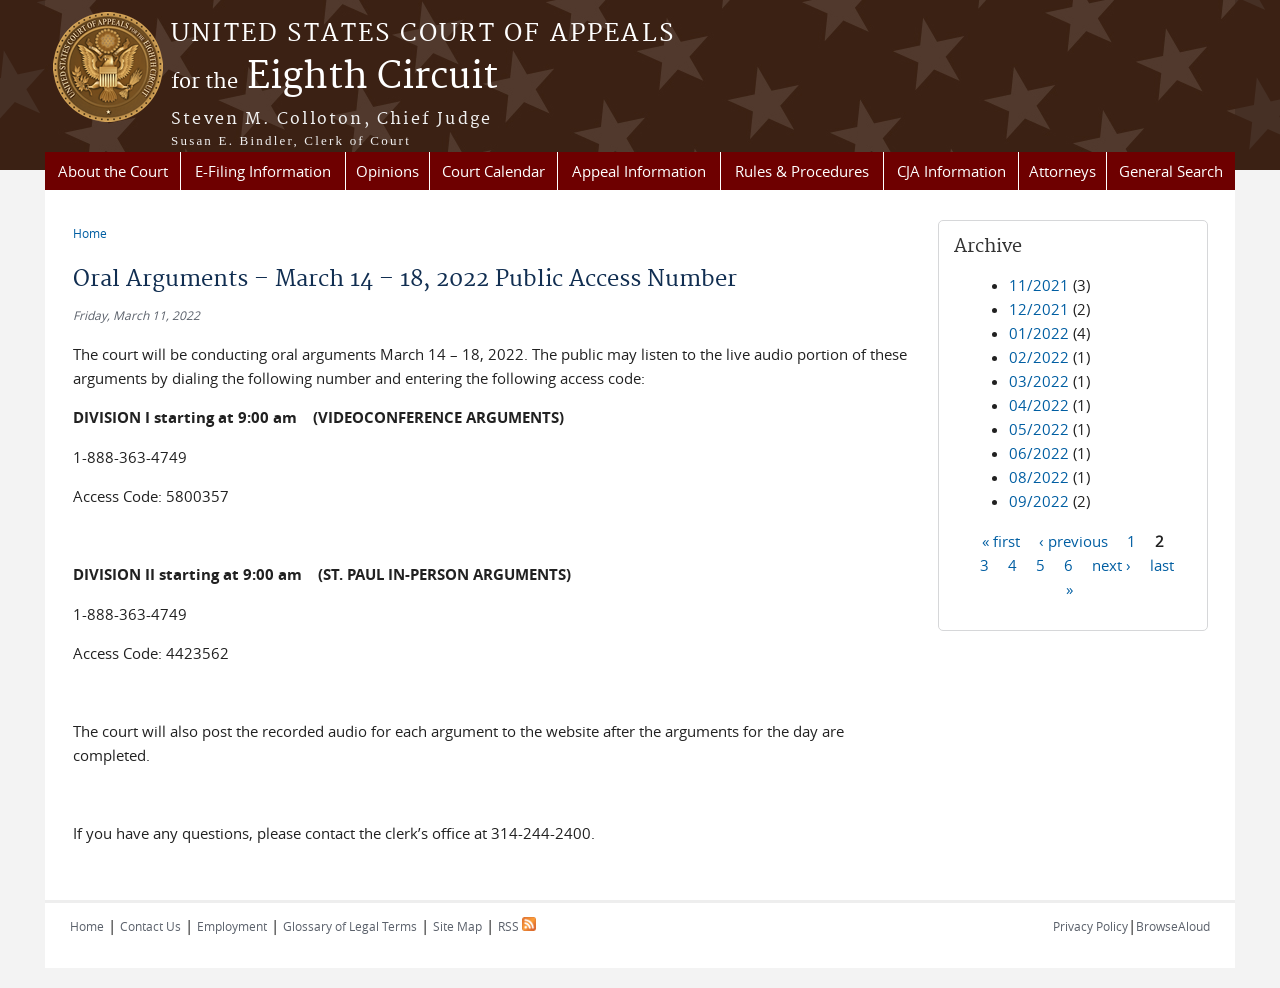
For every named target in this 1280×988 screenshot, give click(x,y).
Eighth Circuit (334, 77)
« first (1001, 540)
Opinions (387, 171)
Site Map (457, 926)
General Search (1171, 171)
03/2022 (1039, 381)
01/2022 (1039, 333)
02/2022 (1039, 357)
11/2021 (1039, 285)
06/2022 (1039, 453)
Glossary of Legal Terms (350, 926)
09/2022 (1039, 501)
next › (1111, 564)
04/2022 (1039, 405)
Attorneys (1062, 171)
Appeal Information (639, 171)
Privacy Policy (1090, 926)
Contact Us (150, 926)
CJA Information (951, 171)
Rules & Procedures (802, 171)
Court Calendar (493, 171)
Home (90, 233)
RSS (517, 926)
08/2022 (1039, 477)
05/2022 (1039, 429)
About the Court (113, 171)
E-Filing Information (263, 171)
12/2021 (1039, 309)
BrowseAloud (1173, 926)
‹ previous (1073, 540)
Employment (232, 926)
